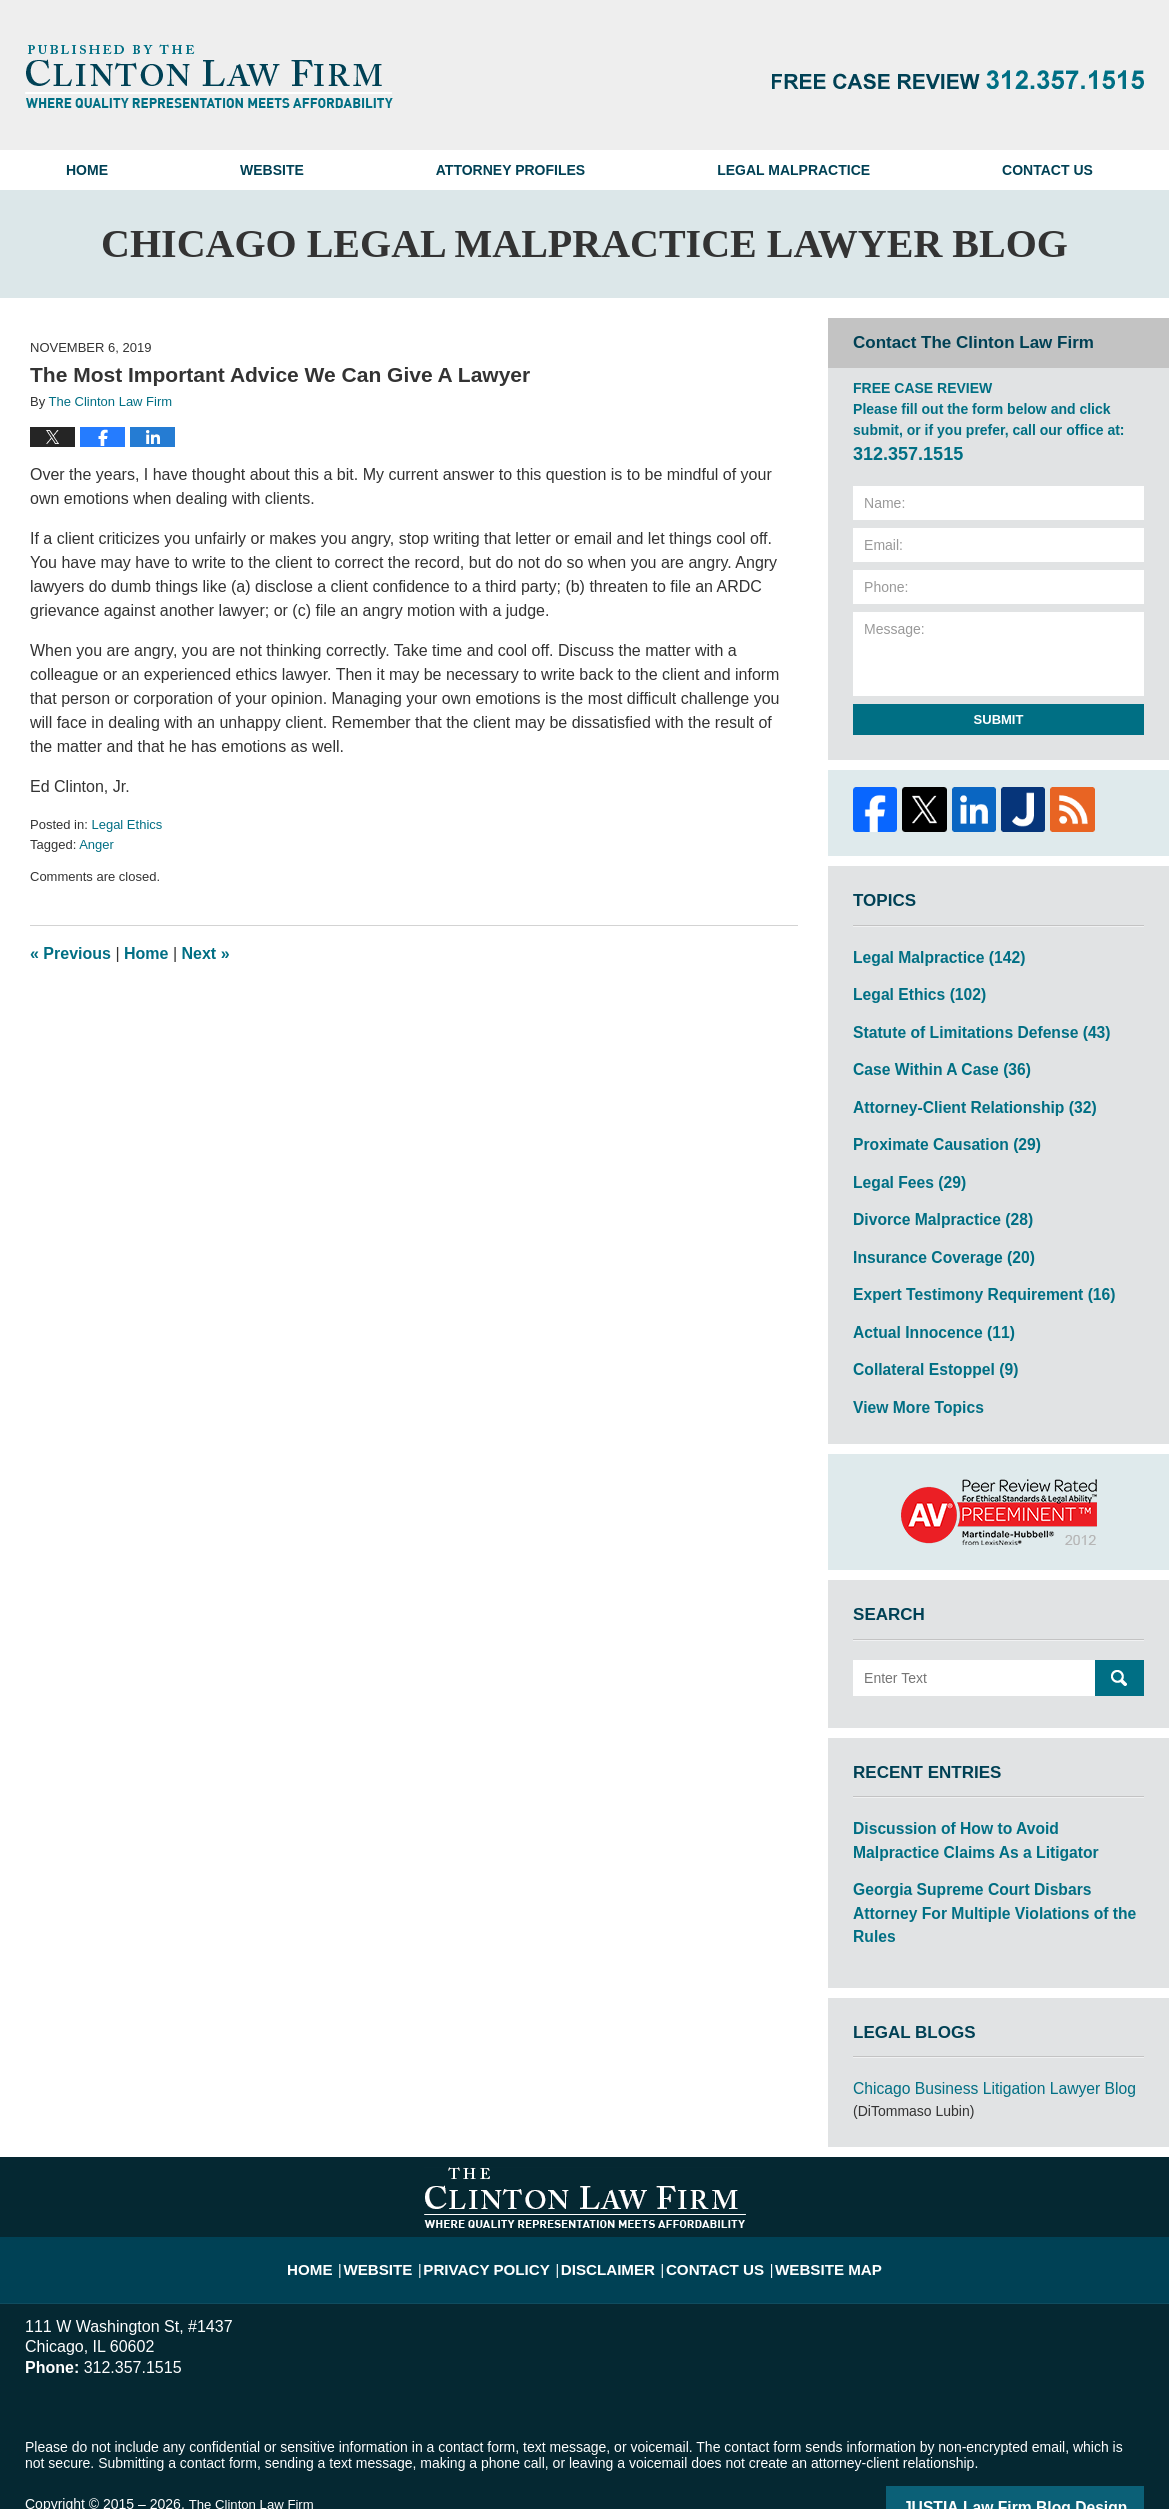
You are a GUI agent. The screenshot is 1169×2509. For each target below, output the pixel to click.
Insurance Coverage (934, 1236)
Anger (96, 844)
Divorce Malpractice (933, 1201)
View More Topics (911, 1376)
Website (272, 170)
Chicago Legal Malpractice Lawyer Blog (209, 76)
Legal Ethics (126, 824)
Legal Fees (903, 1166)
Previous (70, 953)
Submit (999, 719)
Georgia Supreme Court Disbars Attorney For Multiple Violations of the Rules (990, 1861)
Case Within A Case (932, 1061)
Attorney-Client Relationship (962, 1096)
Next (206, 953)
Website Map (809, 2187)
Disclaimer (611, 2187)
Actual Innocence (925, 1306)
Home (87, 170)
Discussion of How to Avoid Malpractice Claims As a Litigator (985, 1805)
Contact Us (1047, 170)
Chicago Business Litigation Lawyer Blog (979, 2021)
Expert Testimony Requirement (970, 1271)
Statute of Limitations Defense (968, 1026)
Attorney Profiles (510, 170)
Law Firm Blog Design (1048, 2438)
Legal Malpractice (793, 170)
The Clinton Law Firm (254, 2436)
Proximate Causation (937, 1131)
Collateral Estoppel (927, 1341)
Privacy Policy (505, 2187)
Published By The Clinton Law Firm (958, 79)
